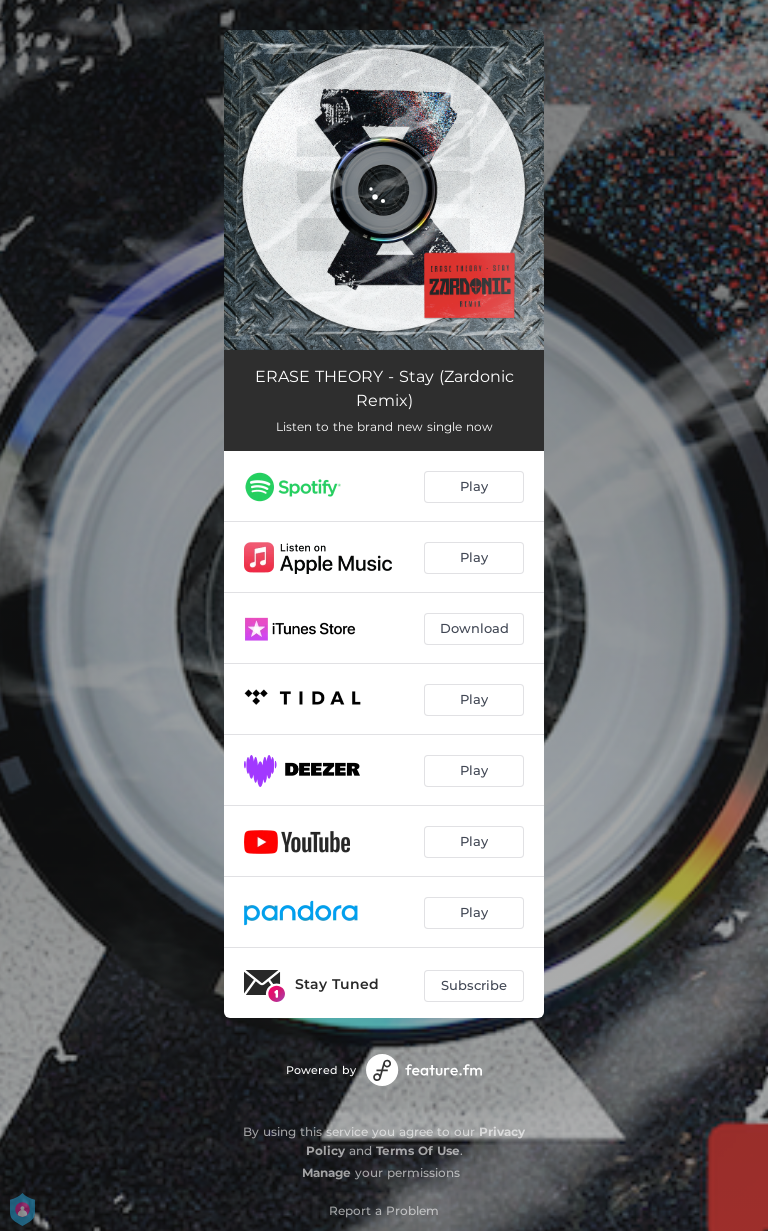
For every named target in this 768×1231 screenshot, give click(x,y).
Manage (326, 1172)
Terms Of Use (418, 1150)
